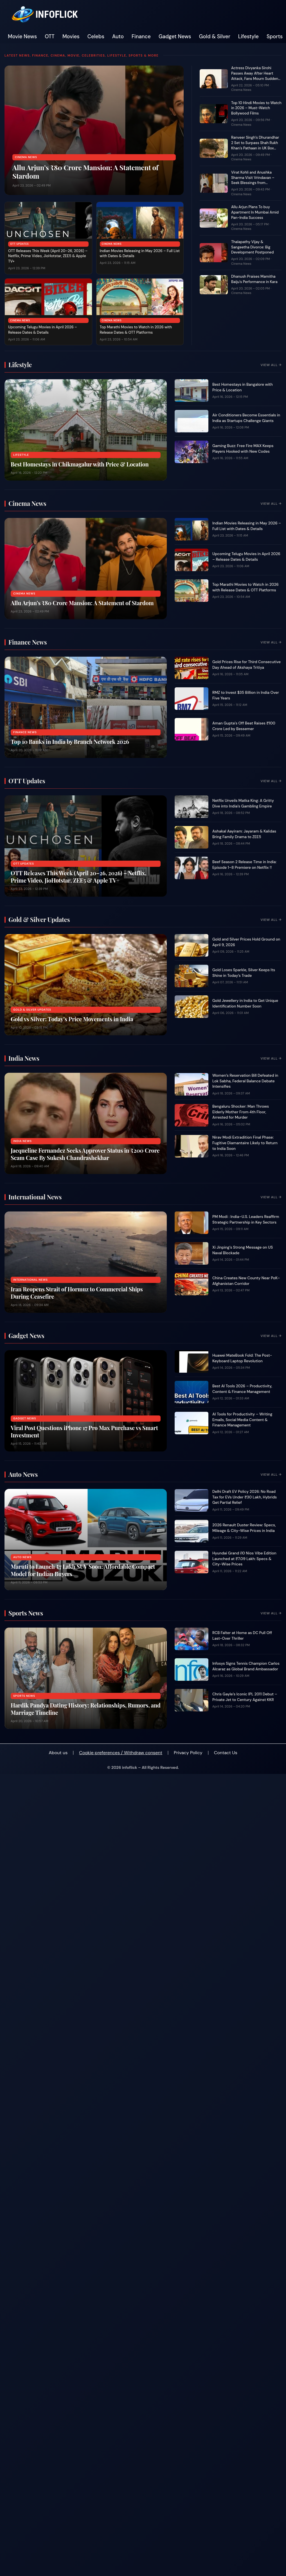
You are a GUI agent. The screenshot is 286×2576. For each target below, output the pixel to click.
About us (58, 1753)
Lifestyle (248, 36)
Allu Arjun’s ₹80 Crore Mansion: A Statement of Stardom (85, 172)
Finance (141, 36)
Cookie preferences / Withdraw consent (120, 1753)
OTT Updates (19, 244)
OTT (50, 36)
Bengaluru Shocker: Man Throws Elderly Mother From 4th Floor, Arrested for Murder (240, 1112)
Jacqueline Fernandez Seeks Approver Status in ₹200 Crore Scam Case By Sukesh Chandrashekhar (85, 1153)
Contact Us (225, 1753)
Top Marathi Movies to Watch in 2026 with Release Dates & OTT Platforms (136, 330)
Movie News (22, 36)
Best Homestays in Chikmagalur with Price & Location (80, 464)
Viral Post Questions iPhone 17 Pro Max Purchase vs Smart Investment (84, 1431)
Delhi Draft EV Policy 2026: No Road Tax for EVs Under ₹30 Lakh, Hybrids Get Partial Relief (244, 1497)
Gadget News (175, 36)
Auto (118, 36)
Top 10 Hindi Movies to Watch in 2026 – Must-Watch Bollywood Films (256, 108)
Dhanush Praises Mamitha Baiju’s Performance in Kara (254, 279)
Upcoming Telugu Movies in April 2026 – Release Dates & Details (42, 330)
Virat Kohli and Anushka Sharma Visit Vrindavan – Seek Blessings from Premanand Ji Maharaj (252, 180)
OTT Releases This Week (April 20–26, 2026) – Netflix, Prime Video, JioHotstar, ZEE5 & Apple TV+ (47, 256)
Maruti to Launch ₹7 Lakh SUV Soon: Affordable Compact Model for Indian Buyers (83, 1570)
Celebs (95, 36)
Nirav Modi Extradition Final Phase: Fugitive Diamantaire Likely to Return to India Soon (245, 1143)
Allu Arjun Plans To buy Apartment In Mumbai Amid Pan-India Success (255, 212)
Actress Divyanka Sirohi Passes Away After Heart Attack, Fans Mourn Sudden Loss (254, 76)
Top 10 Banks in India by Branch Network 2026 (70, 741)
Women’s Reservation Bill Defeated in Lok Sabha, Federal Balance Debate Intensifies (245, 1081)
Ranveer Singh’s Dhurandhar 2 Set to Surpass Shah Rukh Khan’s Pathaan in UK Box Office (255, 145)
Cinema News (26, 157)
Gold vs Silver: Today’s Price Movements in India (72, 1019)
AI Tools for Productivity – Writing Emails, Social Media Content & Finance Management (242, 1420)
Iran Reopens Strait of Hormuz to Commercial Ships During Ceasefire (77, 1292)
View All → (271, 365)
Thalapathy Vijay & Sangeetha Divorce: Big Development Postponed (252, 247)
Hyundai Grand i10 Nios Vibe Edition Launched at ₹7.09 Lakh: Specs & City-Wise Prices (244, 1559)
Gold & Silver (214, 36)
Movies (71, 36)
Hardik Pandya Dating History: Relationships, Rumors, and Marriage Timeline (86, 1708)
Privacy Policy (188, 1753)
